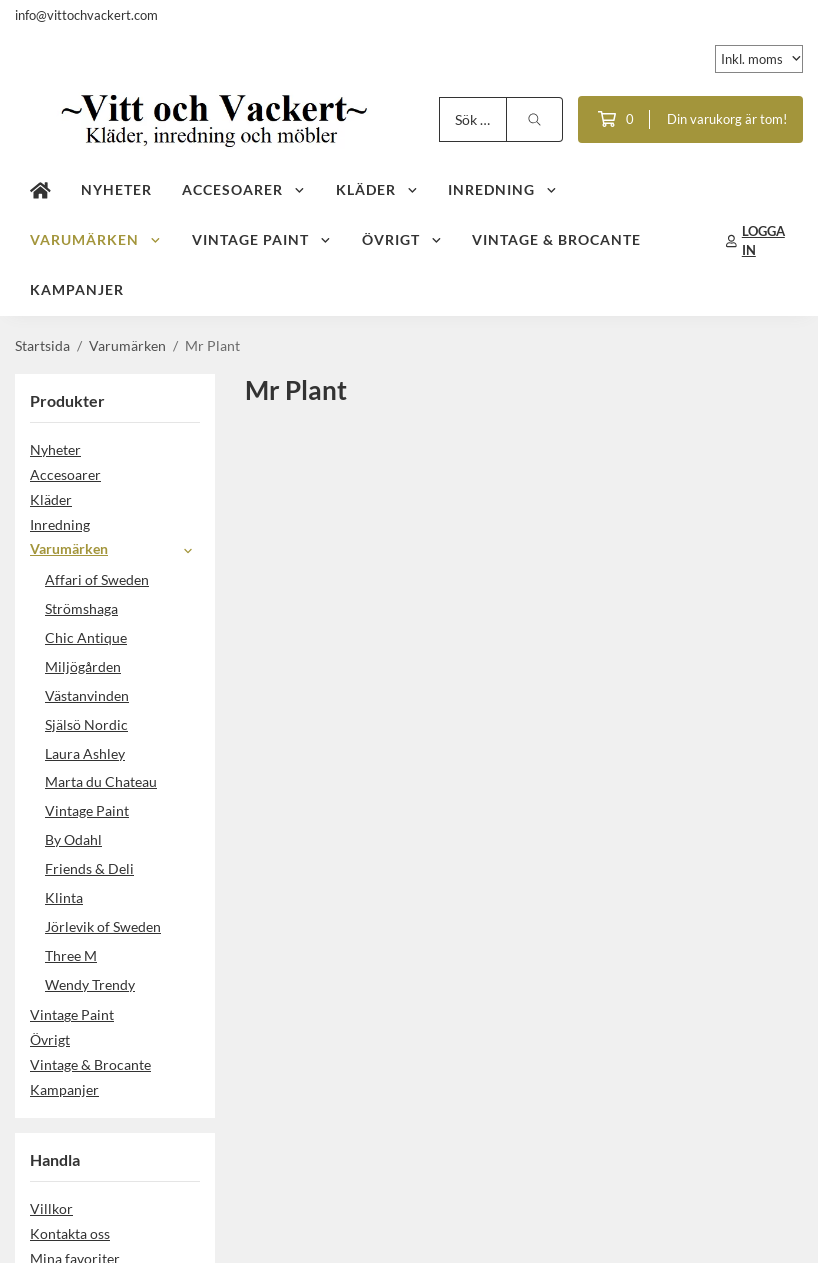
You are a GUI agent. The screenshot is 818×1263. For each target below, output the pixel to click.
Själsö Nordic (86, 724)
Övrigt (402, 239)
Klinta (64, 897)
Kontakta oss (70, 1233)
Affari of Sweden (97, 579)
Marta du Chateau (101, 781)
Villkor (51, 1208)
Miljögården (83, 666)
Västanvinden (87, 695)
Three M (71, 955)
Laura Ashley (85, 753)
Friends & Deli (122, 868)
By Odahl (73, 839)
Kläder (377, 189)
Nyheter (116, 189)
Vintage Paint (262, 239)
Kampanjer (77, 289)
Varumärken (96, 239)
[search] (535, 119)
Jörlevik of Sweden (103, 926)
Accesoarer (244, 189)
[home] (40, 191)
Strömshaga (81, 608)
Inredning (503, 189)
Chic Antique (86, 637)
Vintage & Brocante (556, 239)
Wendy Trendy (90, 984)
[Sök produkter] (473, 119)
